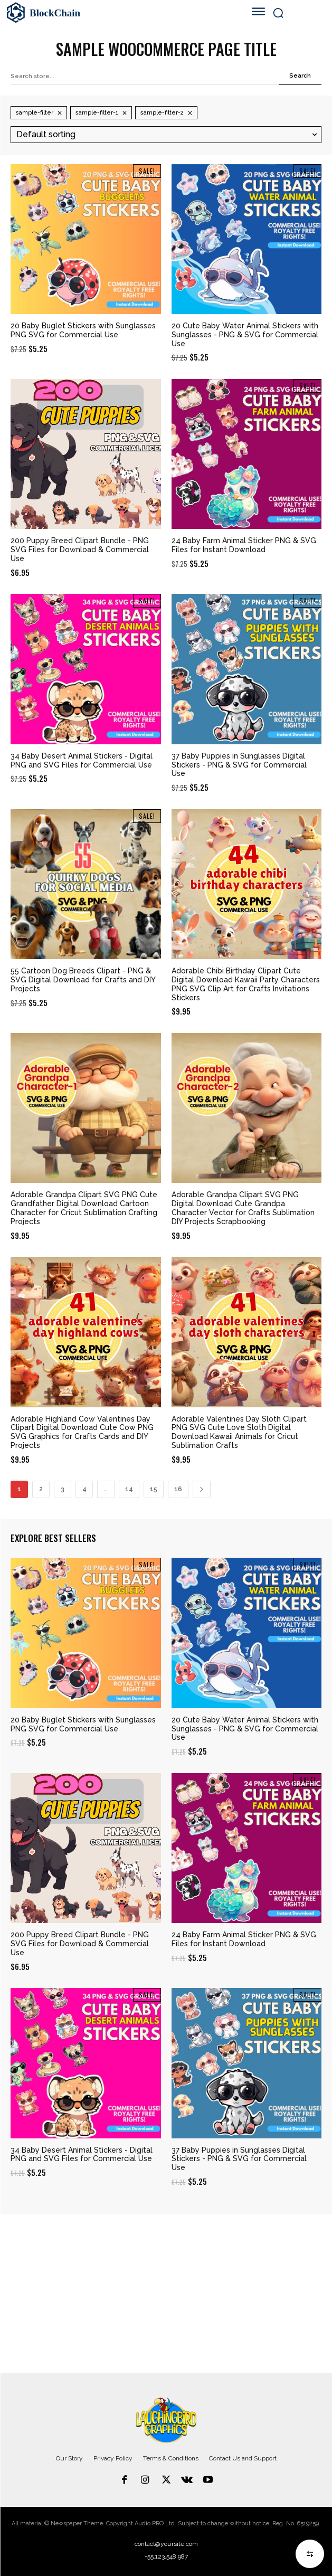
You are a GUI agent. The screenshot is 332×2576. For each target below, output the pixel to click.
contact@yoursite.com (166, 2543)
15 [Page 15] (153, 1489)
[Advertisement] (166, 2293)
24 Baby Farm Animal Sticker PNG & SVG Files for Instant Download (244, 545)
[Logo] (107, 12)
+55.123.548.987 (166, 2556)
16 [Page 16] (178, 1489)
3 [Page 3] (62, 1489)
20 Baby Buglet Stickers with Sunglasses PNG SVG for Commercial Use (83, 330)
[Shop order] (166, 134)
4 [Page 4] (84, 1489)
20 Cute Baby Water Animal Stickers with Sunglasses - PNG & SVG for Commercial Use (245, 334)
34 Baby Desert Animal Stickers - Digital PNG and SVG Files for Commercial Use (82, 760)
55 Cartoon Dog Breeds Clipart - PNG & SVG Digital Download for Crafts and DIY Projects (83, 980)
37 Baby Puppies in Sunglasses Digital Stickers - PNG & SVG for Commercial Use (239, 765)
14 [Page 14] (129, 1489)
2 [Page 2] (41, 1489)
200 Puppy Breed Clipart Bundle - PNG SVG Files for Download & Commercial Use (80, 549)
